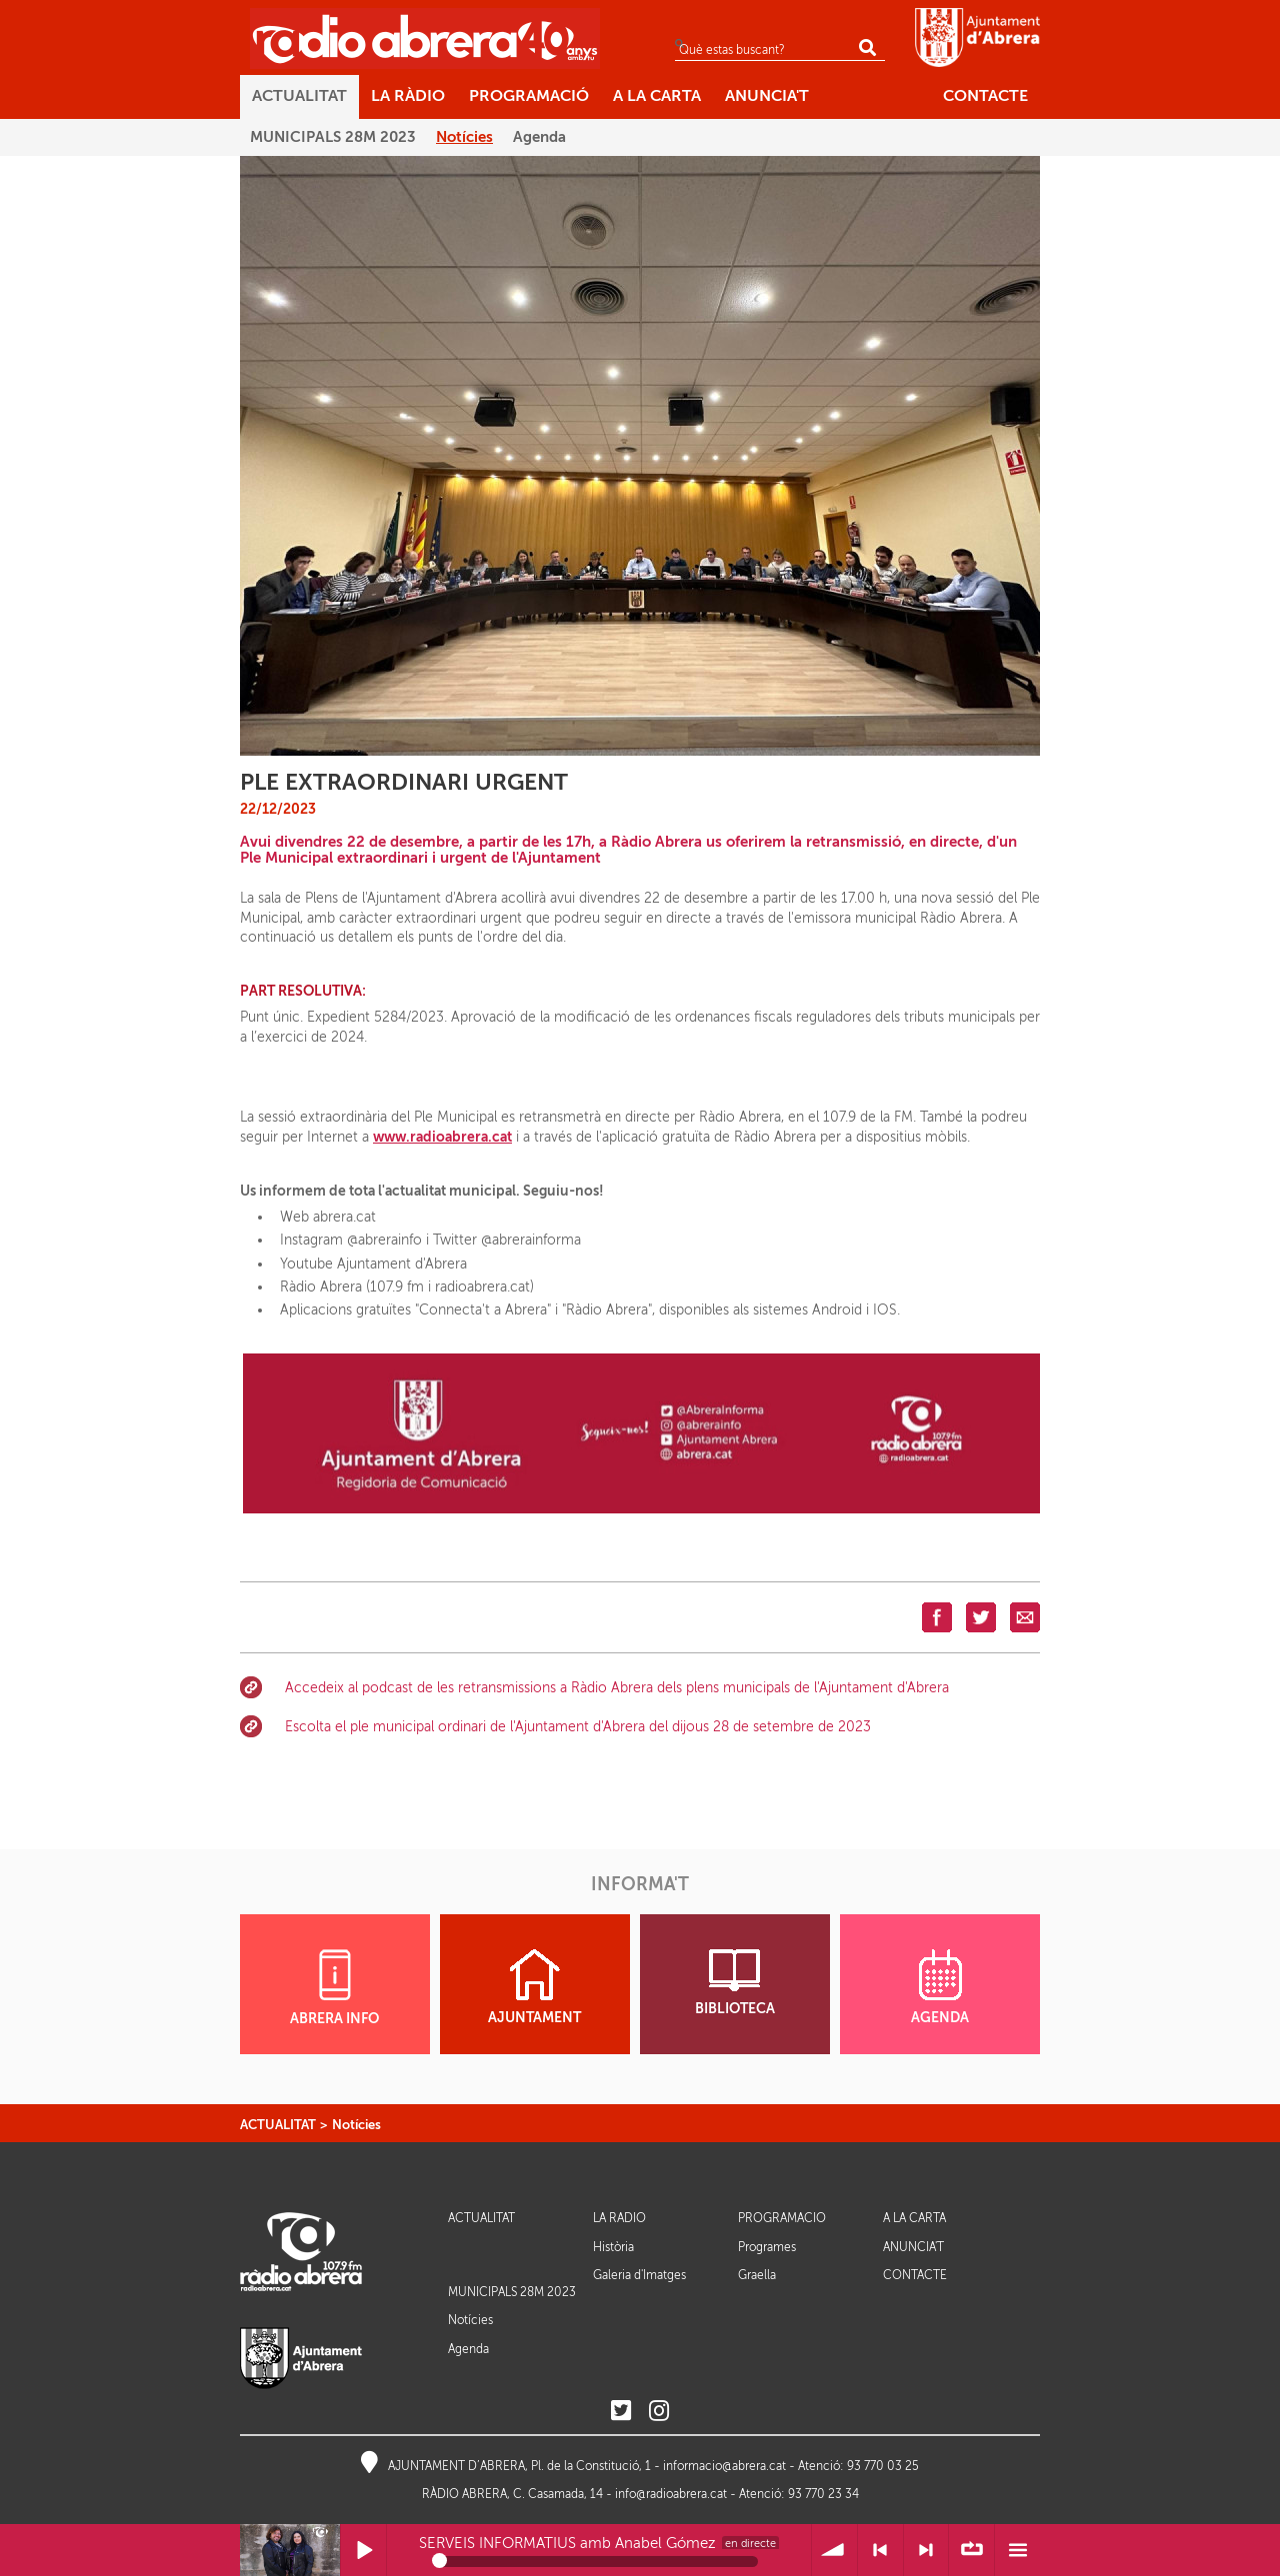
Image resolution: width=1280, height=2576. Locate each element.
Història (613, 2247)
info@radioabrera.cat (671, 2494)
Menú (1017, 2550)
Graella (757, 2275)
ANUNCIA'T (913, 2247)
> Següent (926, 2550)
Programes (767, 2247)
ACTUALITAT (278, 2124)
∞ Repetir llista (971, 2550)
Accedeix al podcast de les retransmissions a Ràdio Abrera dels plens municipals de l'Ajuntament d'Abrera (617, 1687)
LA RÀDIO (619, 2218)
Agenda (468, 2349)
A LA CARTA (914, 2218)
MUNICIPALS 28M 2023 (512, 2292)
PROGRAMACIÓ (782, 2218)
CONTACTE (915, 2275)
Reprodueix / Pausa (363, 2550)
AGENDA (940, 1987)
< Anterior (880, 2550)
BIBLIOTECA (735, 1982)
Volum (834, 2550)
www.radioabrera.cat (442, 1137)
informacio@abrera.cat (724, 2466)
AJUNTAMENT (534, 1987)
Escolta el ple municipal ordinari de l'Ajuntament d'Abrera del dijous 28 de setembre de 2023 (578, 1726)
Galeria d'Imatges (639, 2275)
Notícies (356, 2124)
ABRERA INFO (334, 1987)
